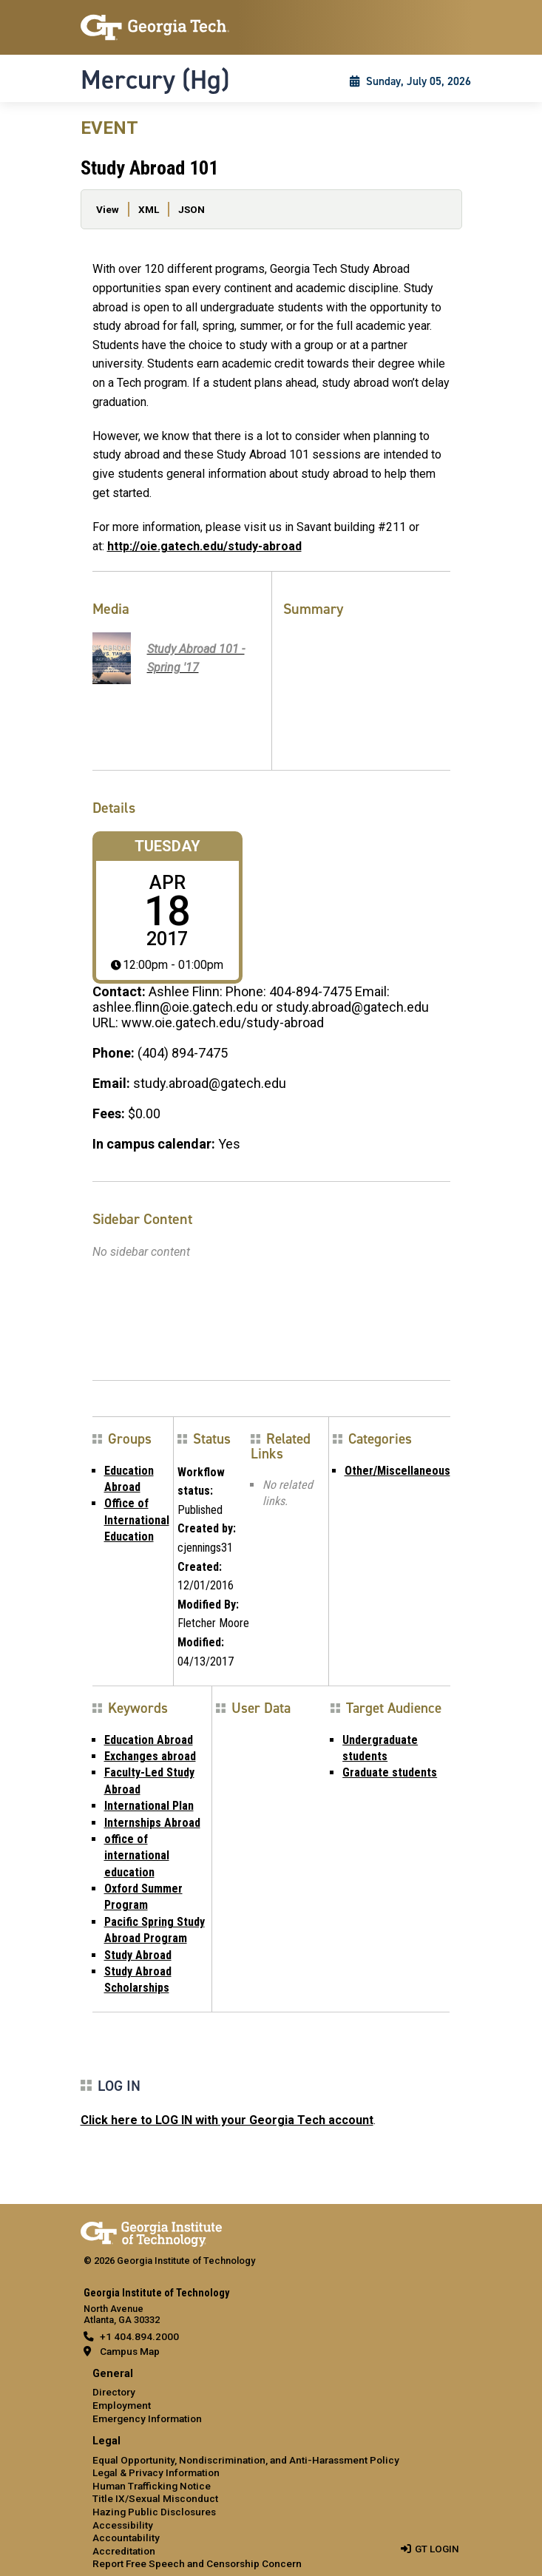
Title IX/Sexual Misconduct (155, 2498)
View (107, 209)
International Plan (149, 1806)
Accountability (126, 2537)
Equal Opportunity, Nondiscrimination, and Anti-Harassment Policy (245, 2460)
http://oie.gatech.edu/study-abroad (204, 546)
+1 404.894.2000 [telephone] (139, 2336)
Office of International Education (136, 1520)
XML (148, 209)
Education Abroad (148, 1740)
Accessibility (122, 2525)
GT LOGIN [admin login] (437, 2549)
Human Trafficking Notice (151, 2486)
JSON (191, 209)
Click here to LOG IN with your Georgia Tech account (227, 2120)
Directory (113, 2392)
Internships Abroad (152, 1823)
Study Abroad (138, 1955)
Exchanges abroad (150, 1756)
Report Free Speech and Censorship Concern (197, 2563)
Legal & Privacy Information (156, 2472)
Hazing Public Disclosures (154, 2512)
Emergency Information (147, 2418)
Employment (121, 2405)
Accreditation (123, 2551)
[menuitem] (271, 2396)
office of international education (136, 1855)
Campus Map (130, 2351)
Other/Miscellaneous (397, 1471)
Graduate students (389, 1772)
